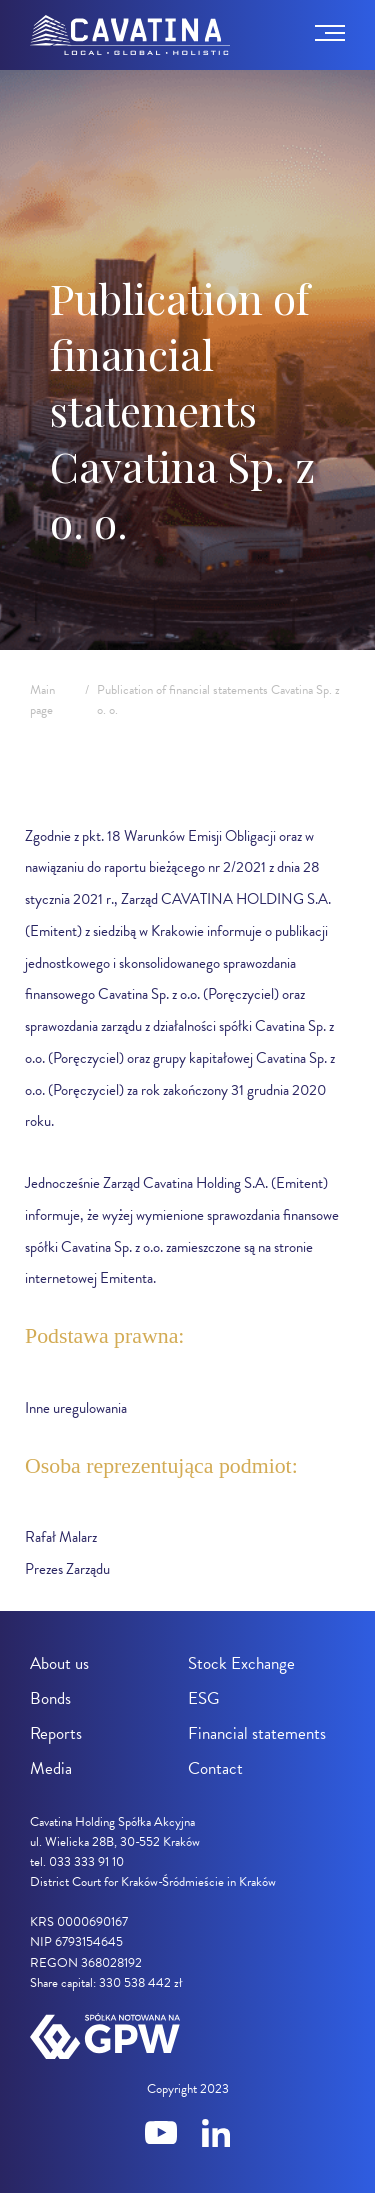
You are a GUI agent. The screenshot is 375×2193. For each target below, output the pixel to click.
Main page (42, 700)
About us (59, 1663)
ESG (203, 1698)
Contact (215, 1768)
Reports (56, 1733)
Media (51, 1768)
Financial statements (257, 1733)
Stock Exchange (241, 1663)
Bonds (50, 1698)
